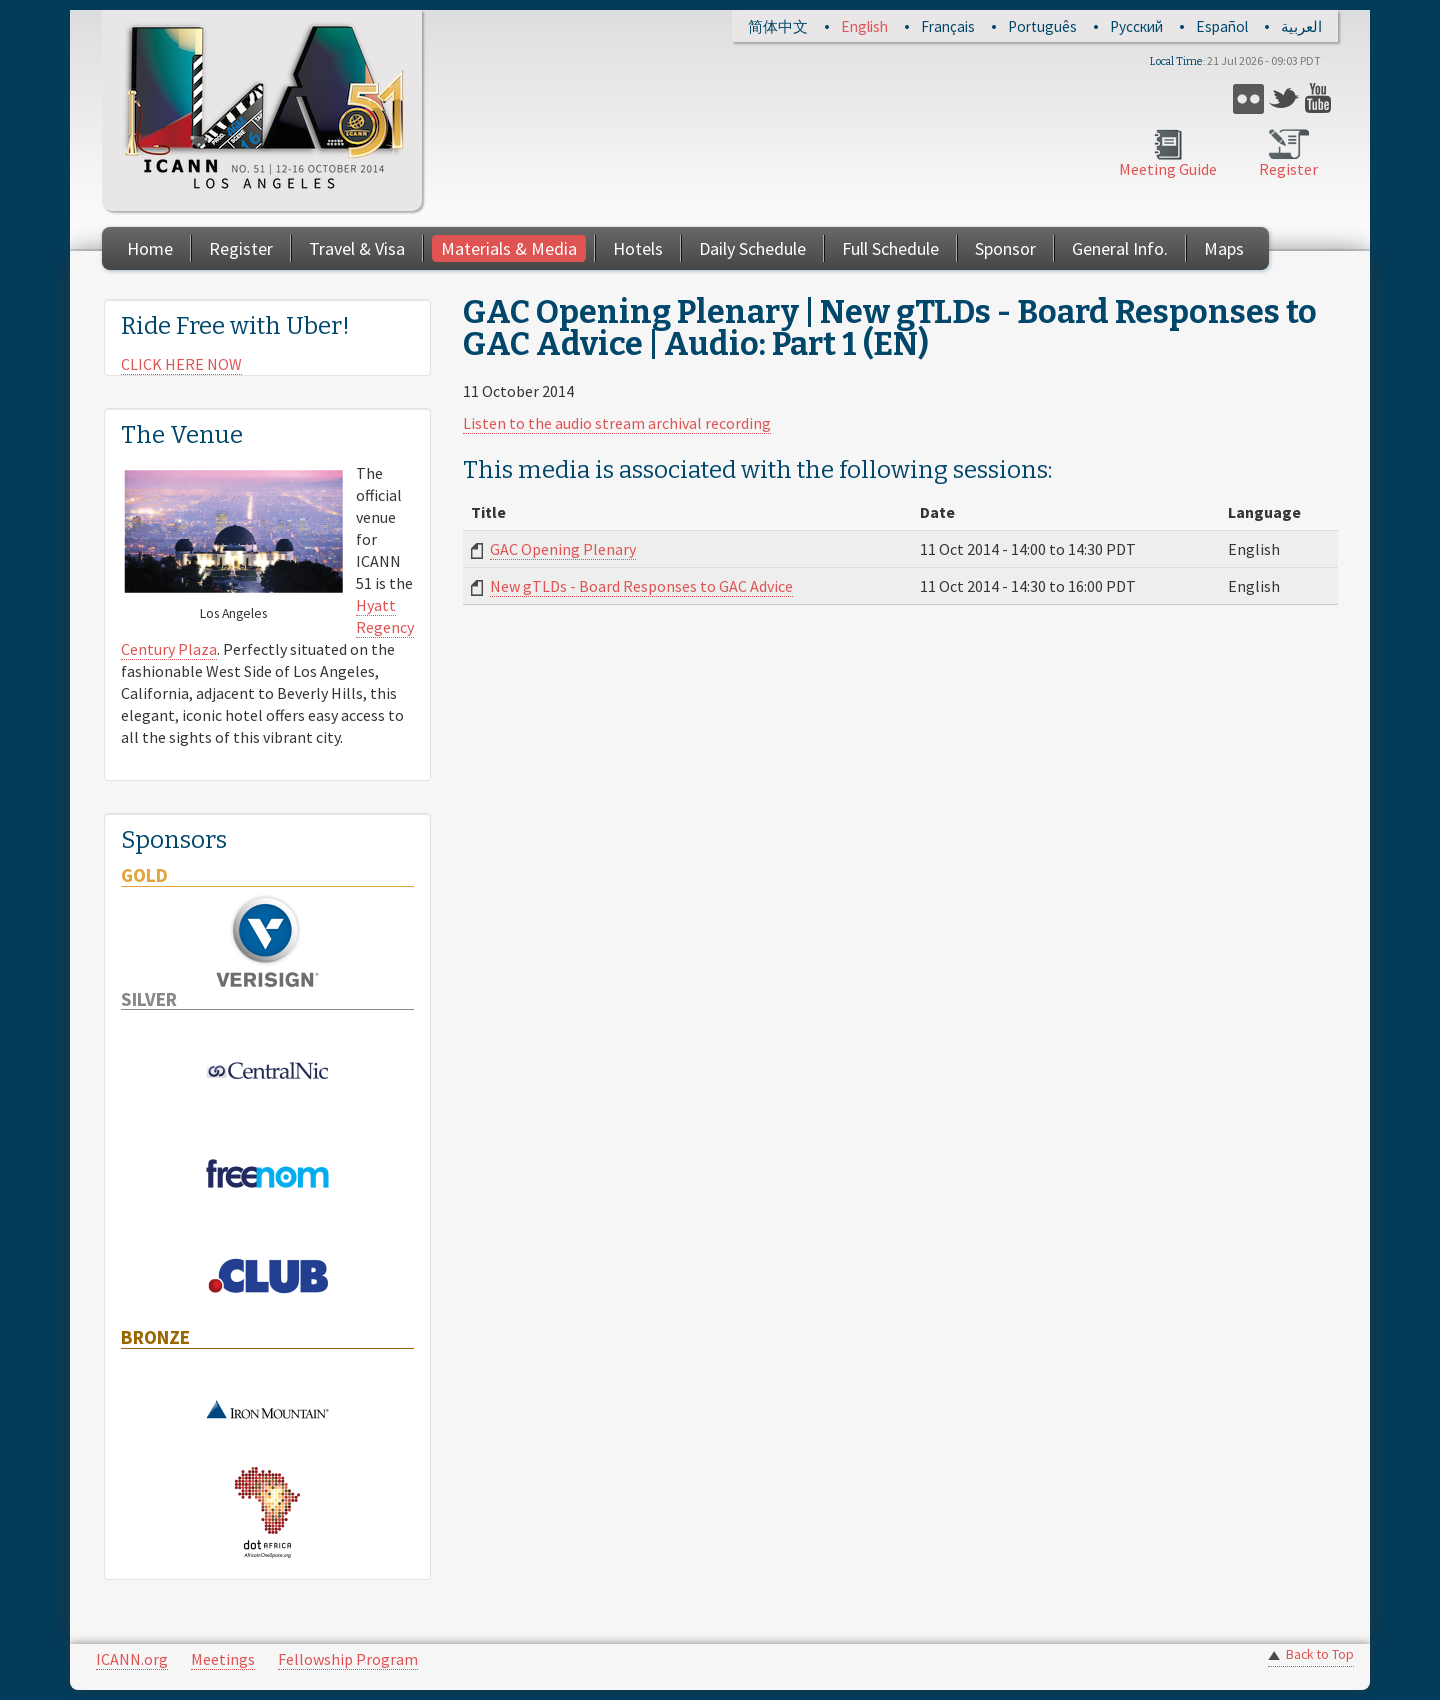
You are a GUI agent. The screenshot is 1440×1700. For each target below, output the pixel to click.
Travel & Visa (357, 248)
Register (1288, 169)
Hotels (638, 248)
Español (1222, 26)
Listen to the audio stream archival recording (617, 423)
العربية (1301, 26)
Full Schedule (890, 248)
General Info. (1120, 248)
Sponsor (1005, 248)
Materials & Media (509, 248)
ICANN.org (132, 1659)
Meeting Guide (1168, 169)
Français (948, 26)
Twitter (1284, 98)
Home (150, 248)
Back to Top (1320, 1654)
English (864, 26)
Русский (1136, 26)
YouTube (1320, 98)
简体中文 (778, 26)
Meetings (223, 1659)
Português (1042, 26)
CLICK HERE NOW (181, 364)
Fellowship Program (348, 1659)
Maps (1224, 248)
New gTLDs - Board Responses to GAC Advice (641, 586)
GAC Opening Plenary (563, 549)
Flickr (1248, 98)
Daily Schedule (752, 248)
